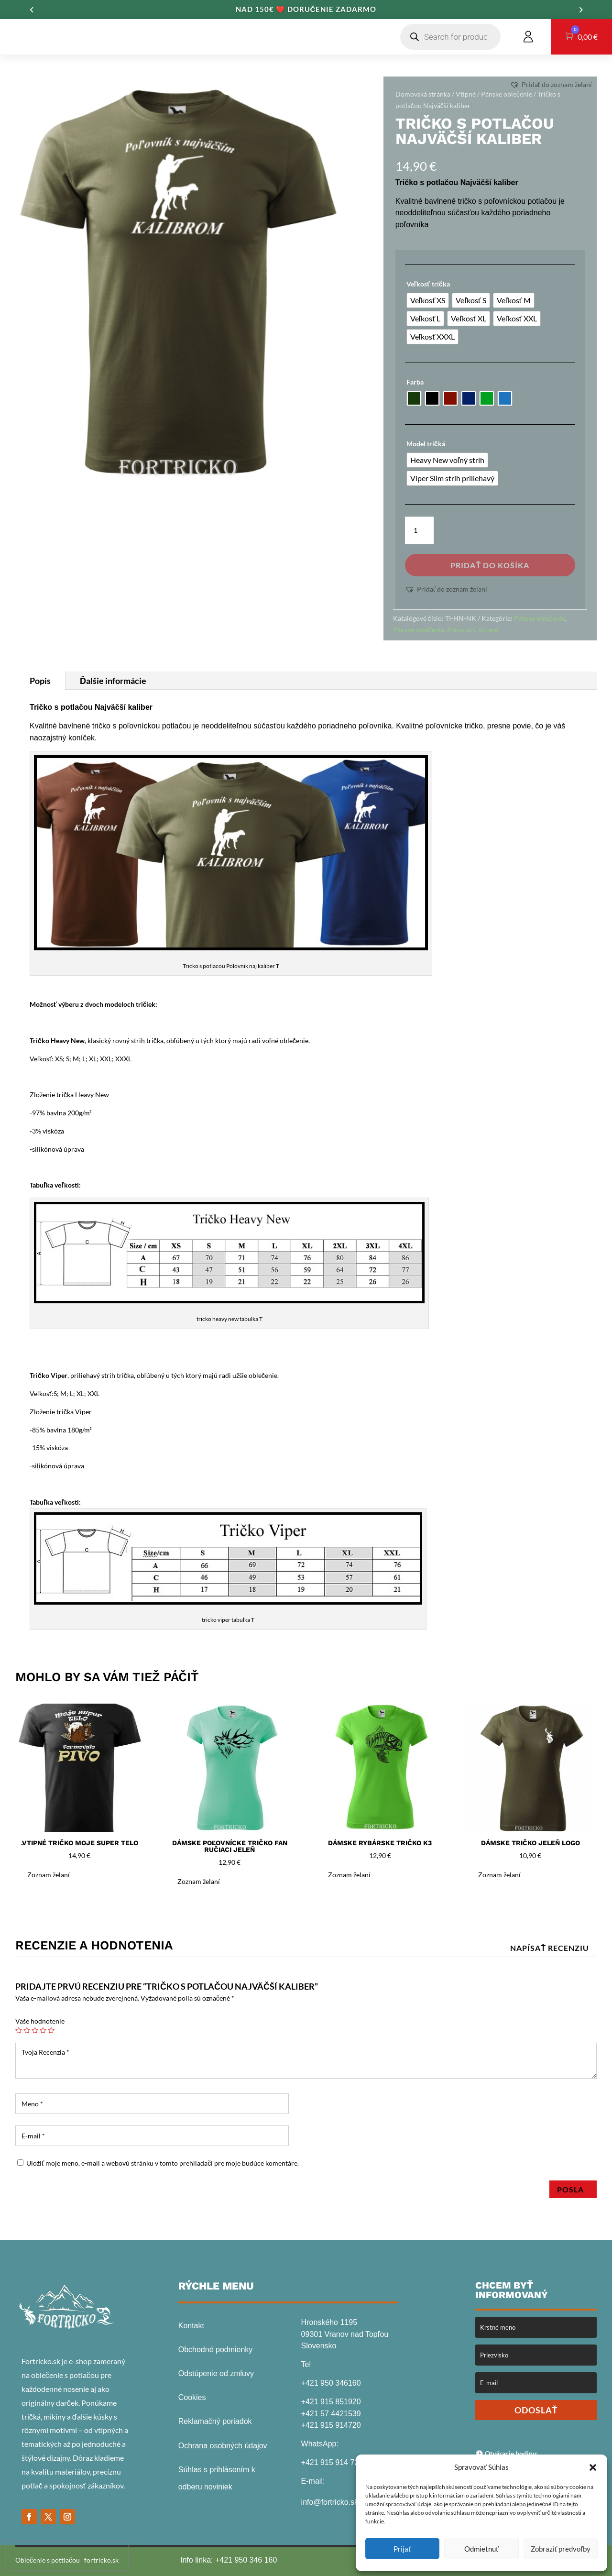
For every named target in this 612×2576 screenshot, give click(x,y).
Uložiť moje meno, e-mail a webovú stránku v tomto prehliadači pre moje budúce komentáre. (162, 2163)
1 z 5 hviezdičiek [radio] (18, 2030)
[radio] (428, 300)
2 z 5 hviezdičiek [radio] (26, 2030)
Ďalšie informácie (113, 680)
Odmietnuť (481, 2548)
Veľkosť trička (428, 284)
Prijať (402, 2548)
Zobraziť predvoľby (560, 2548)
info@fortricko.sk (329, 2502)
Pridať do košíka (489, 565)
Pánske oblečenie (506, 94)
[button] (593, 2467)
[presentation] (67, 2556)
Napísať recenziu (549, 1947)
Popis (40, 680)
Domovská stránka (422, 94)
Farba (415, 382)
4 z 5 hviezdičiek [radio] (43, 2030)
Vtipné (466, 94)
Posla (573, 2189)
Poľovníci (461, 630)
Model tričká (425, 444)
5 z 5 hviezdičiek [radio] (51, 2030)
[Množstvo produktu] (419, 530)
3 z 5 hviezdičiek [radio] (35, 2030)
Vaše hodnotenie (40, 2021)
